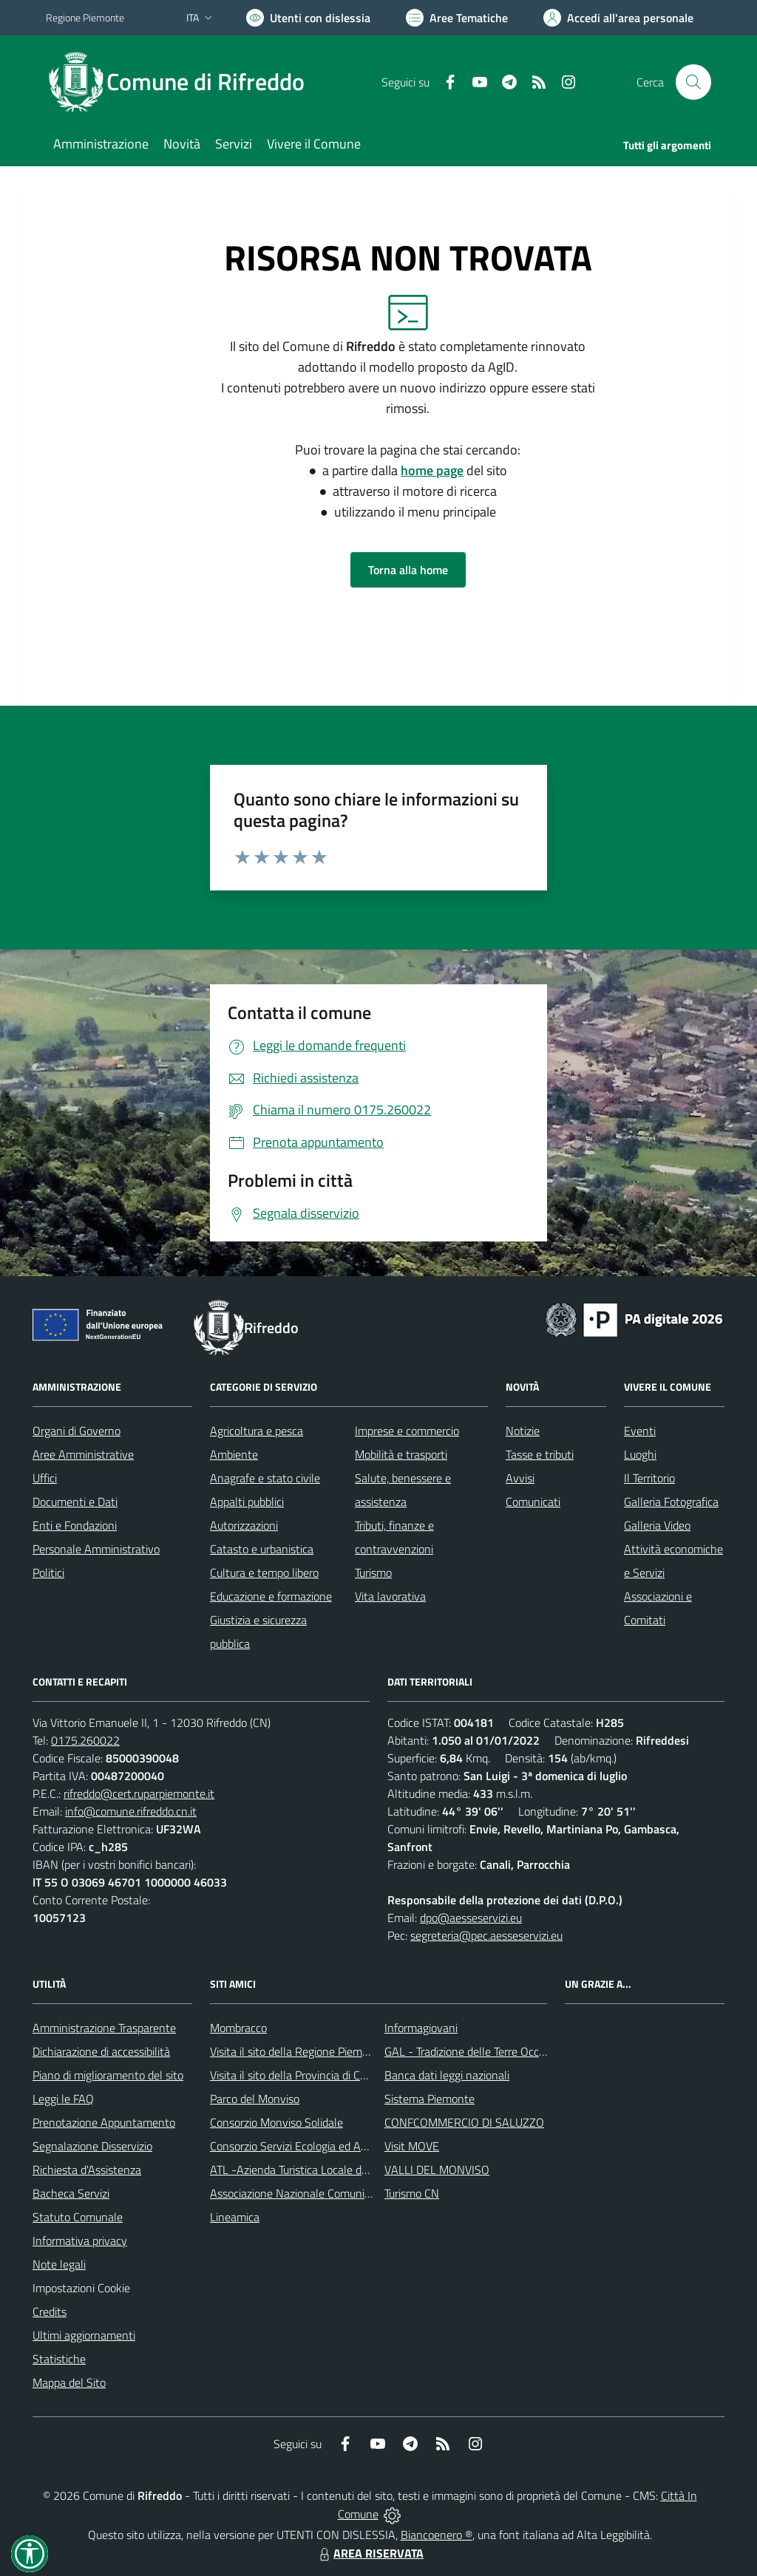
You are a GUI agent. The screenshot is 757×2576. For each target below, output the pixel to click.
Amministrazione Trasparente (104, 2028)
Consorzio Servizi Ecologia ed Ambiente (305, 2146)
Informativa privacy (80, 2240)
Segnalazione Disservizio (92, 2146)
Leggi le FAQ (63, 2099)
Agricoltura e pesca (256, 1430)
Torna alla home (408, 570)
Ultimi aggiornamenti (84, 2335)
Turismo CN (411, 2193)
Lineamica (234, 2217)
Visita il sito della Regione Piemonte (297, 2051)
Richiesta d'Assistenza (87, 2169)
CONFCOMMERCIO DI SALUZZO (464, 2122)
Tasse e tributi (540, 1454)
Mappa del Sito (69, 2382)
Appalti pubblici (247, 1501)
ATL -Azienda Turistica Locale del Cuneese (312, 2169)
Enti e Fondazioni (75, 1525)
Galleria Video (657, 1525)
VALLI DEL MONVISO (436, 2169)
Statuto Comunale (78, 2217)
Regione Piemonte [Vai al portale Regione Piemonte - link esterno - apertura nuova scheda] (85, 17)
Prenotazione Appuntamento (104, 2122)
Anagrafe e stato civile (265, 1478)
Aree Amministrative (83, 1454)
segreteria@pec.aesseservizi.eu (486, 1935)
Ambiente (234, 1454)
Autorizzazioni (244, 1525)
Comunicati (533, 1501)
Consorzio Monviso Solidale (276, 2122)
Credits (50, 2311)
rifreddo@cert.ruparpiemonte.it (139, 1793)
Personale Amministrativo (96, 1549)
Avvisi (520, 1478)
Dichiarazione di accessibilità (101, 2051)
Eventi (640, 1430)
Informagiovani (421, 2028)
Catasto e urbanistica (261, 1549)
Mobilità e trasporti (401, 1454)
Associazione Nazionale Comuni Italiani (305, 2193)
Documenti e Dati (75, 1501)
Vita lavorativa (390, 1596)
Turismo (373, 1572)
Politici (48, 1572)
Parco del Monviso (254, 2099)
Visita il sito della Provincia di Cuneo (297, 2075)
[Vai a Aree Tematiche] (457, 17)
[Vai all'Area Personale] (618, 17)
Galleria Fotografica (671, 1501)
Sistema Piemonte (429, 2099)
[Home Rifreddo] (184, 82)
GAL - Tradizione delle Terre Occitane (474, 2051)
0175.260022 (85, 1740)
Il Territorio (649, 1478)
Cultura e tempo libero (264, 1572)
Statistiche (59, 2359)
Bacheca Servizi (71, 2193)
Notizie (523, 1430)
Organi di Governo (76, 1430)
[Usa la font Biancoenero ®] (308, 17)
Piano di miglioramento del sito (108, 2075)
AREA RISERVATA (370, 2553)
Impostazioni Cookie (81, 2288)
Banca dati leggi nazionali (446, 2075)
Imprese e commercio (407, 1430)
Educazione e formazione (271, 1596)
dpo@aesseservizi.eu (471, 1917)
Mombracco (238, 2028)
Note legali (59, 2264)
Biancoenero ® (436, 2534)
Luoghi (640, 1454)
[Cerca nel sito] (693, 82)
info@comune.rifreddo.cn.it (131, 1811)
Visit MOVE (411, 2146)
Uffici (45, 1478)
